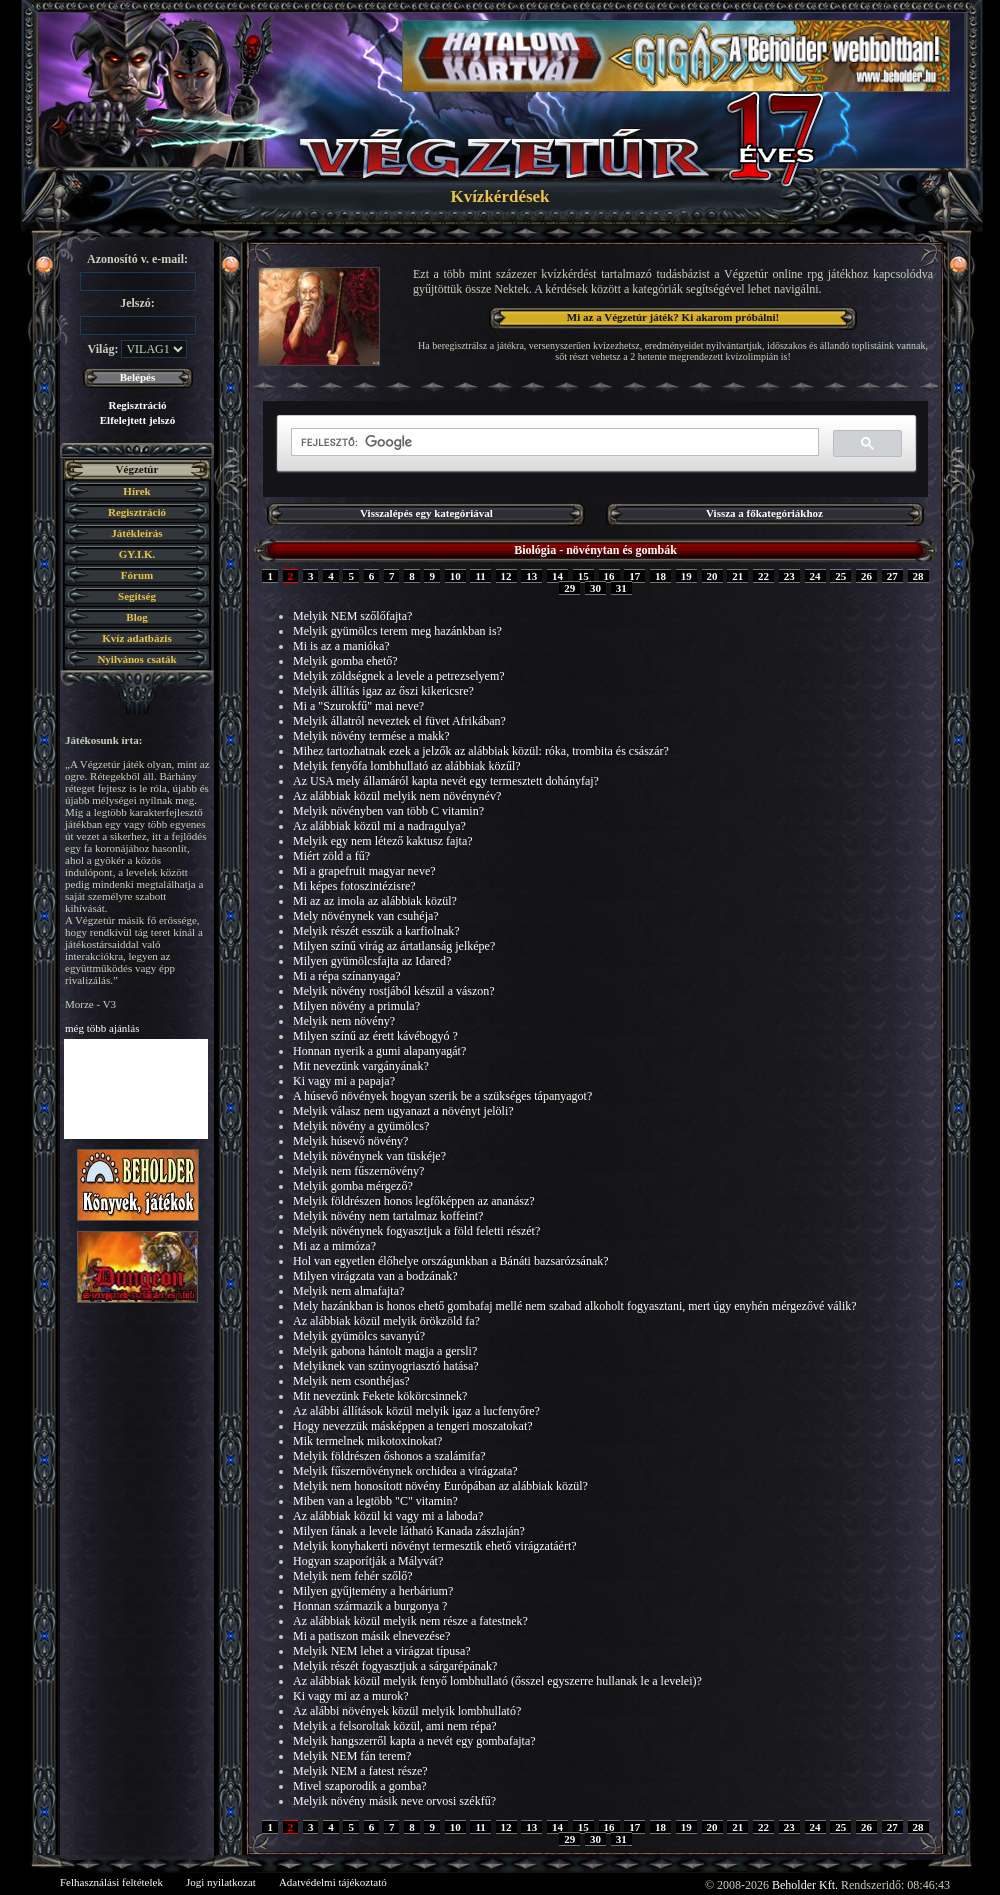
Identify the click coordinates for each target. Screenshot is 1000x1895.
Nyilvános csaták (136, 659)
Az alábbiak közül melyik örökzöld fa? (386, 1321)
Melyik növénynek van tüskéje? (369, 1156)
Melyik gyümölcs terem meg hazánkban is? (397, 631)
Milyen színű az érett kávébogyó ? (375, 1036)
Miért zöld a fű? (331, 856)
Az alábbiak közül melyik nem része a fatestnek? (410, 1621)
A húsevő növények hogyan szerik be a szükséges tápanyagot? (442, 1096)
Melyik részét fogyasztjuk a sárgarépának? (395, 1666)
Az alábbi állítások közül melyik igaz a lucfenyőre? (416, 1411)
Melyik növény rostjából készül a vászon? (394, 991)
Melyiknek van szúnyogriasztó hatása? (386, 1366)
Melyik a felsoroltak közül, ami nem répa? (395, 1726)
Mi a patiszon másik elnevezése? (371, 1636)
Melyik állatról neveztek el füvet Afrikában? (399, 721)
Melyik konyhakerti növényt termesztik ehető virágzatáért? (435, 1546)
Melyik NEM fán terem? (352, 1756)
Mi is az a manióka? (341, 646)
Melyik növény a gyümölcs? (361, 1126)
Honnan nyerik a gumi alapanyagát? (379, 1051)
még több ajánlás (102, 1028)
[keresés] (553, 442)
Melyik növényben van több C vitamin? (388, 811)
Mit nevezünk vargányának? (361, 1066)
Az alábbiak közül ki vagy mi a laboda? (388, 1516)
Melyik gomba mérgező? (353, 1186)
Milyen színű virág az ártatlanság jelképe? (394, 946)
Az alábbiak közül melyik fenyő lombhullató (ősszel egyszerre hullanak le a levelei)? (497, 1681)
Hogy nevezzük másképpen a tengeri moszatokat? (413, 1426)
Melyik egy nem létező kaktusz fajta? (383, 841)
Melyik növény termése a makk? (371, 736)
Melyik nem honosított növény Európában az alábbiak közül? (440, 1486)
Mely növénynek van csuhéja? (366, 916)
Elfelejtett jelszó (137, 420)
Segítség (137, 596)
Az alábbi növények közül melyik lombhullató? (407, 1711)
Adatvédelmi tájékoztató (333, 1882)
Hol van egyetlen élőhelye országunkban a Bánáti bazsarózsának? (451, 1261)
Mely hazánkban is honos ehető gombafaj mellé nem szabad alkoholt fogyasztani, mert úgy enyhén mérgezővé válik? (575, 1306)
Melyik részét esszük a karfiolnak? (376, 931)
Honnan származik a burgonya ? (370, 1606)
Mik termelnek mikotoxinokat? (367, 1441)
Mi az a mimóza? (334, 1246)
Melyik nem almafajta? (348, 1291)
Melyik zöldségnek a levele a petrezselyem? (399, 676)
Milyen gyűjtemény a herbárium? (373, 1591)
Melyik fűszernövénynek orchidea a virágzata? (405, 1471)
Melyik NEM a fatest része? (360, 1771)
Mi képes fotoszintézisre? (354, 886)
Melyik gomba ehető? (345, 661)
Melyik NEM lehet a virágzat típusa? (382, 1651)
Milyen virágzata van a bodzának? (375, 1276)
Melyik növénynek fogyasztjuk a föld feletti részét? (416, 1231)
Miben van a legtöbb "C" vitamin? (375, 1501)
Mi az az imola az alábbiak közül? (375, 901)
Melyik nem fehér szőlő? (353, 1576)
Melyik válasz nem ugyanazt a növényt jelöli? (403, 1111)
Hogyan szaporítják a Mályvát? (368, 1561)
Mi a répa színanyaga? (347, 976)
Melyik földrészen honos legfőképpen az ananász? (414, 1201)
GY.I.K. (137, 554)
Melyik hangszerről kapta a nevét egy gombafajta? (414, 1741)
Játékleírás (136, 533)
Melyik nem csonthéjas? (351, 1381)
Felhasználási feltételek (111, 1882)
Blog (136, 617)
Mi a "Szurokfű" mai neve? (358, 706)
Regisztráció (137, 405)
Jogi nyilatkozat (221, 1882)
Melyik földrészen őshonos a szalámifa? (389, 1456)
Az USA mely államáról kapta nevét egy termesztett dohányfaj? (446, 781)
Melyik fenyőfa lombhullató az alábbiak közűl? (407, 766)
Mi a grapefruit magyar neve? (364, 871)
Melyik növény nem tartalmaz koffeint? (388, 1216)
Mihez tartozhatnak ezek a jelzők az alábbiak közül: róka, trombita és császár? (481, 751)
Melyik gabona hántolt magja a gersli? (385, 1351)
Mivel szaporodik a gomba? (360, 1786)
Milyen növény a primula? (356, 1006)
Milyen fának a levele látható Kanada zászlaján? (409, 1531)
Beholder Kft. (805, 1885)
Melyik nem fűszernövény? (358, 1171)
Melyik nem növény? (344, 1021)
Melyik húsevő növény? (350, 1141)
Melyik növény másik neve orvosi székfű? (394, 1801)
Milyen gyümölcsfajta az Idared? (372, 961)
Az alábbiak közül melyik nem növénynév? (397, 796)
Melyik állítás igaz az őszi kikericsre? (383, 691)
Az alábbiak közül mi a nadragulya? (379, 826)
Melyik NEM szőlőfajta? (352, 616)
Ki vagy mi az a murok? (351, 1696)
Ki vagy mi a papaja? (344, 1081)
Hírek (136, 491)
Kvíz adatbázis (136, 638)
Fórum (137, 575)
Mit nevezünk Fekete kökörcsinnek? (380, 1396)
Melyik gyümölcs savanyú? (359, 1336)
